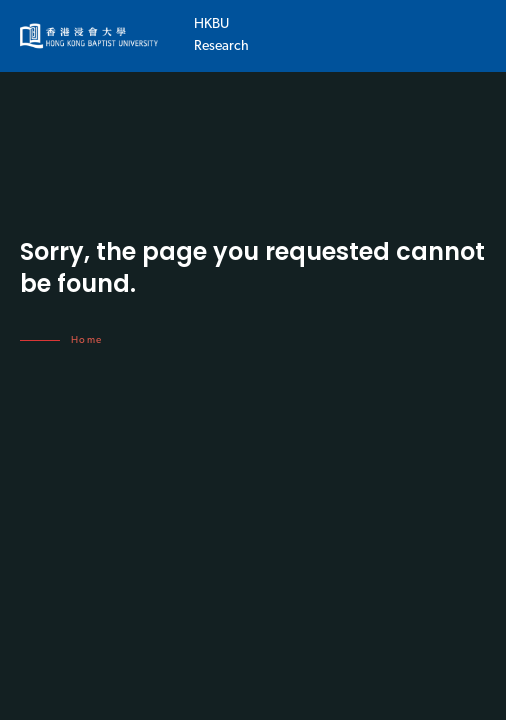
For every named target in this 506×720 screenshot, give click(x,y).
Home (87, 340)
